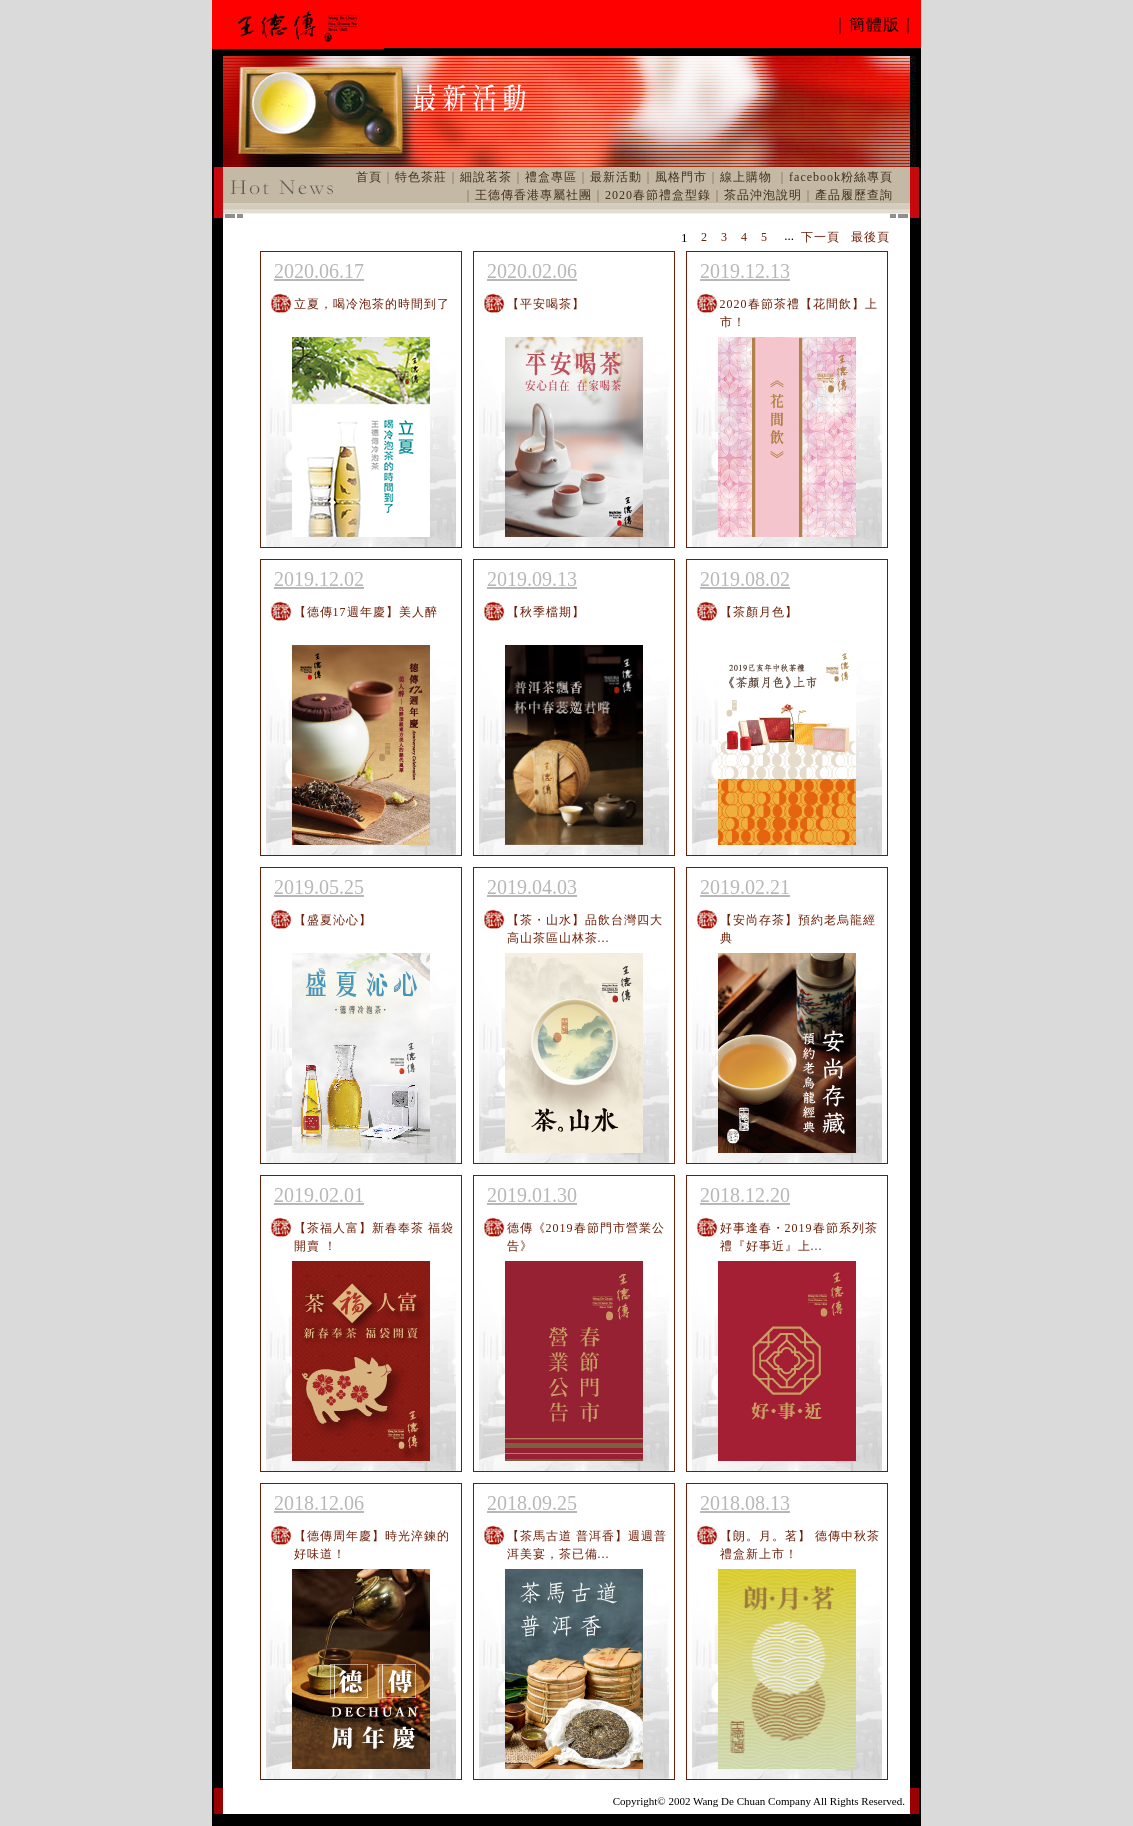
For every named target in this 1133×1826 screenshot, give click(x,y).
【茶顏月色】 (759, 612)
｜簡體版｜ (874, 24)
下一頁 (820, 237)
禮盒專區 (551, 177)
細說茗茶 (486, 177)
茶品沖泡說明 (763, 195)
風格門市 (681, 177)
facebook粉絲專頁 (841, 177)
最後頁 (870, 237)
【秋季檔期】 (546, 612)
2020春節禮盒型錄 (658, 195)
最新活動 (616, 177)
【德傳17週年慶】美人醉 (366, 612)
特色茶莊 (421, 177)
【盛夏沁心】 (333, 920)
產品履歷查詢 (854, 195)
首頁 (369, 177)
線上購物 (746, 177)
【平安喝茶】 (546, 304)
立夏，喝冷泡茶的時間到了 (372, 304)
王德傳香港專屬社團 (533, 195)
